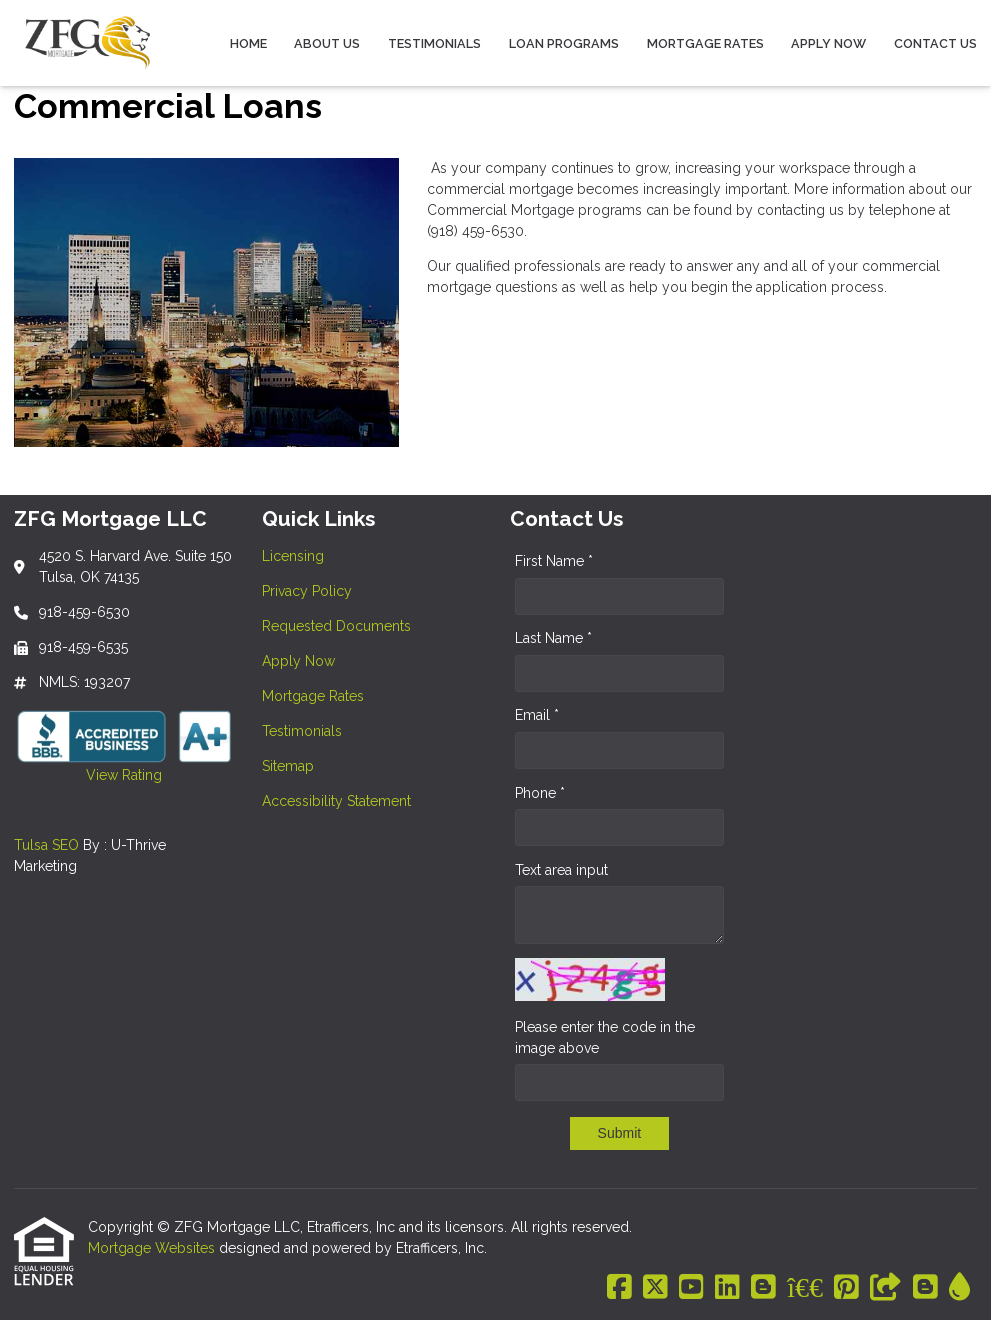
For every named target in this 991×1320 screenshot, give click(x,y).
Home (248, 43)
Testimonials (434, 43)
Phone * (540, 793)
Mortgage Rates (705, 43)
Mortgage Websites (153, 1248)
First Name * (554, 561)
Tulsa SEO (46, 845)
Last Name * (553, 638)
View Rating (88, 775)
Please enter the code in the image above (605, 1037)
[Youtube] (691, 1288)
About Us (327, 43)
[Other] (886, 1288)
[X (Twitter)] (655, 1288)
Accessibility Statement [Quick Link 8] (336, 801)
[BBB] (805, 1288)
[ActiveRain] (959, 1288)
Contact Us (935, 43)
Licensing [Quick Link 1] (293, 556)
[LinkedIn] (727, 1288)
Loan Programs (564, 43)
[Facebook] (619, 1288)
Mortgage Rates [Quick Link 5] (313, 696)
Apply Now (828, 43)
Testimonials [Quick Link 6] (302, 731)
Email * (537, 715)
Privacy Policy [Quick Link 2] (307, 591)
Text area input (561, 870)
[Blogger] (763, 1288)
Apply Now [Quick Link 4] (298, 661)
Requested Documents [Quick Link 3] (336, 626)
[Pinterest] (846, 1288)
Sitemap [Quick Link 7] (288, 766)
